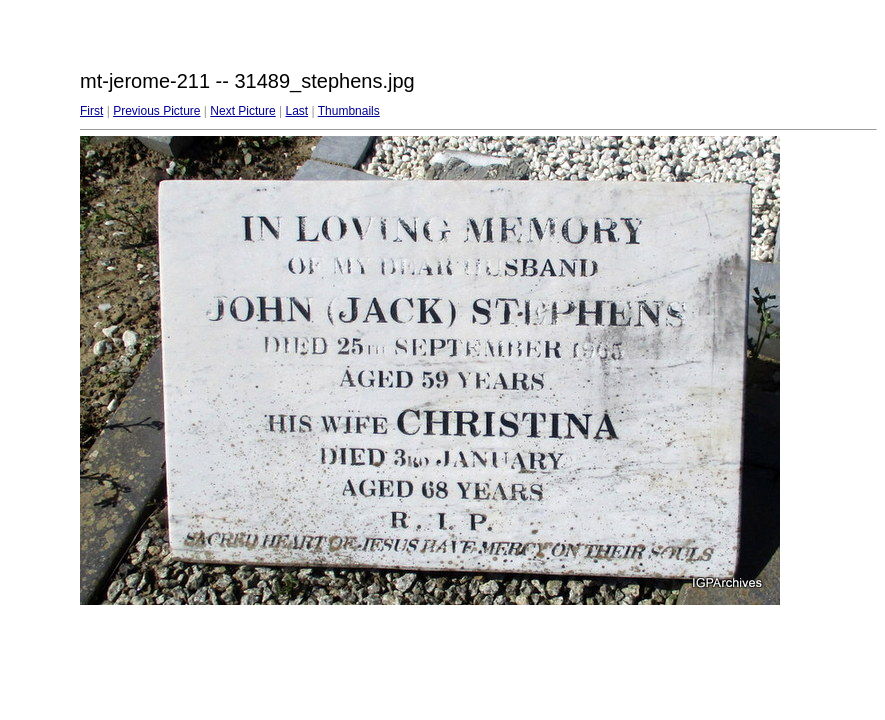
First (91, 111)
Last (296, 111)
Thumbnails (349, 111)
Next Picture (242, 111)
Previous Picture (156, 111)
